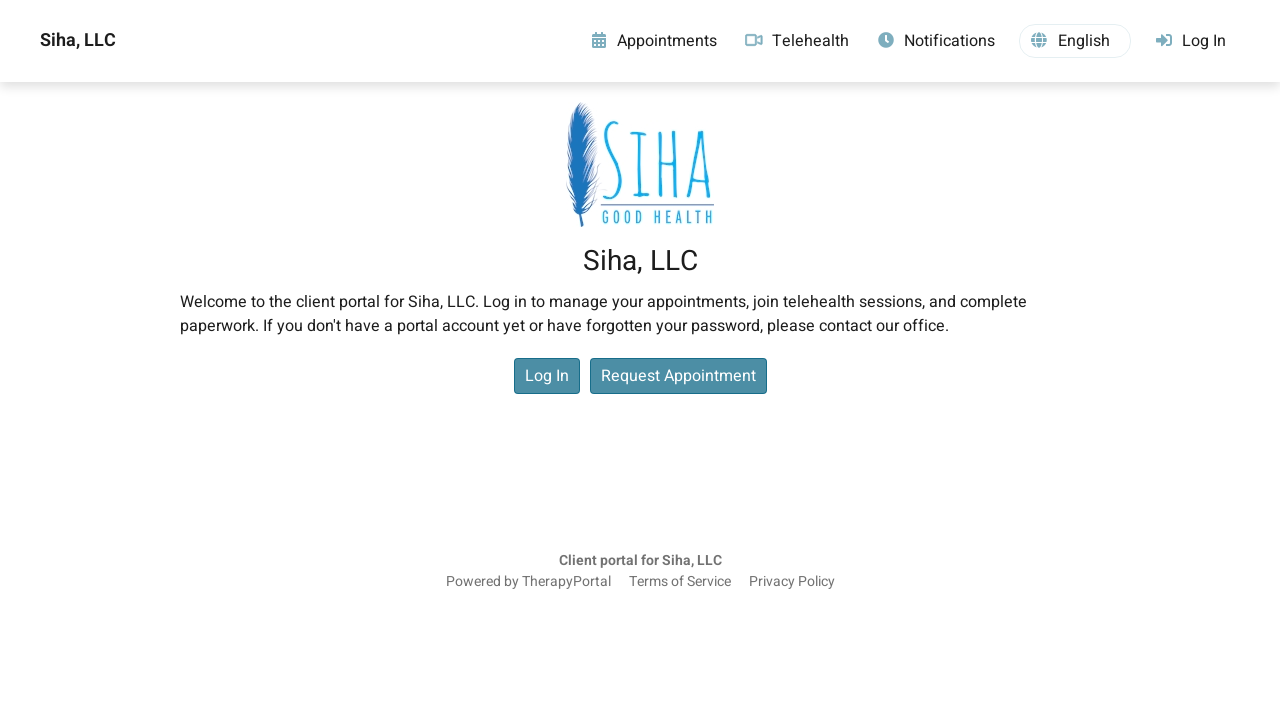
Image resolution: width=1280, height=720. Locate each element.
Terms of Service (680, 582)
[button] (1075, 41)
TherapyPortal (566, 582)
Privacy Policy (792, 582)
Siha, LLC (78, 41)
